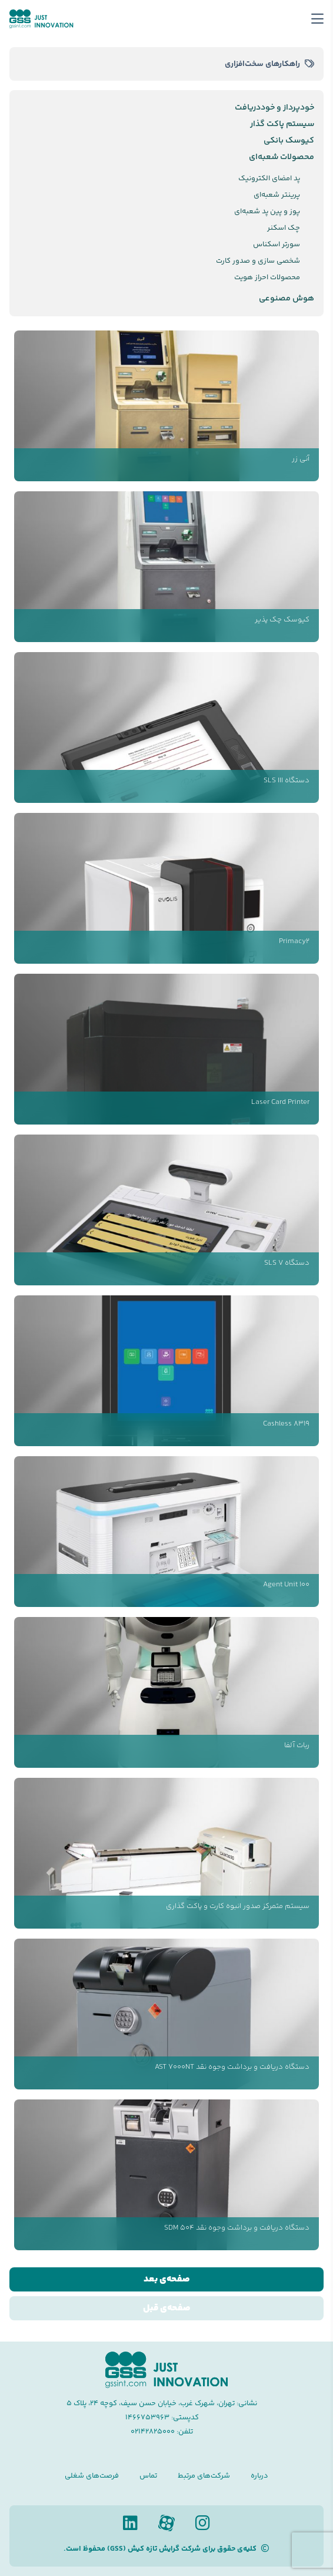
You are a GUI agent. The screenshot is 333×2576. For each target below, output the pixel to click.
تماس (148, 2476)
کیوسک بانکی (289, 140)
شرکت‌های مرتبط (204, 2476)
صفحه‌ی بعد (167, 2279)
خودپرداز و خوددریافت (274, 107)
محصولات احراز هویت (267, 277)
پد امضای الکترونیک (269, 178)
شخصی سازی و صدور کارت (258, 261)
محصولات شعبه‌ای (281, 157)
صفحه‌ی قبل (167, 2308)
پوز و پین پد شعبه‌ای (267, 211)
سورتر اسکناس (276, 244)
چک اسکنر (283, 228)
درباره (259, 2476)
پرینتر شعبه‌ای (277, 195)
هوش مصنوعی (286, 298)
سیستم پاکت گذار (282, 124)
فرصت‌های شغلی (92, 2476)
